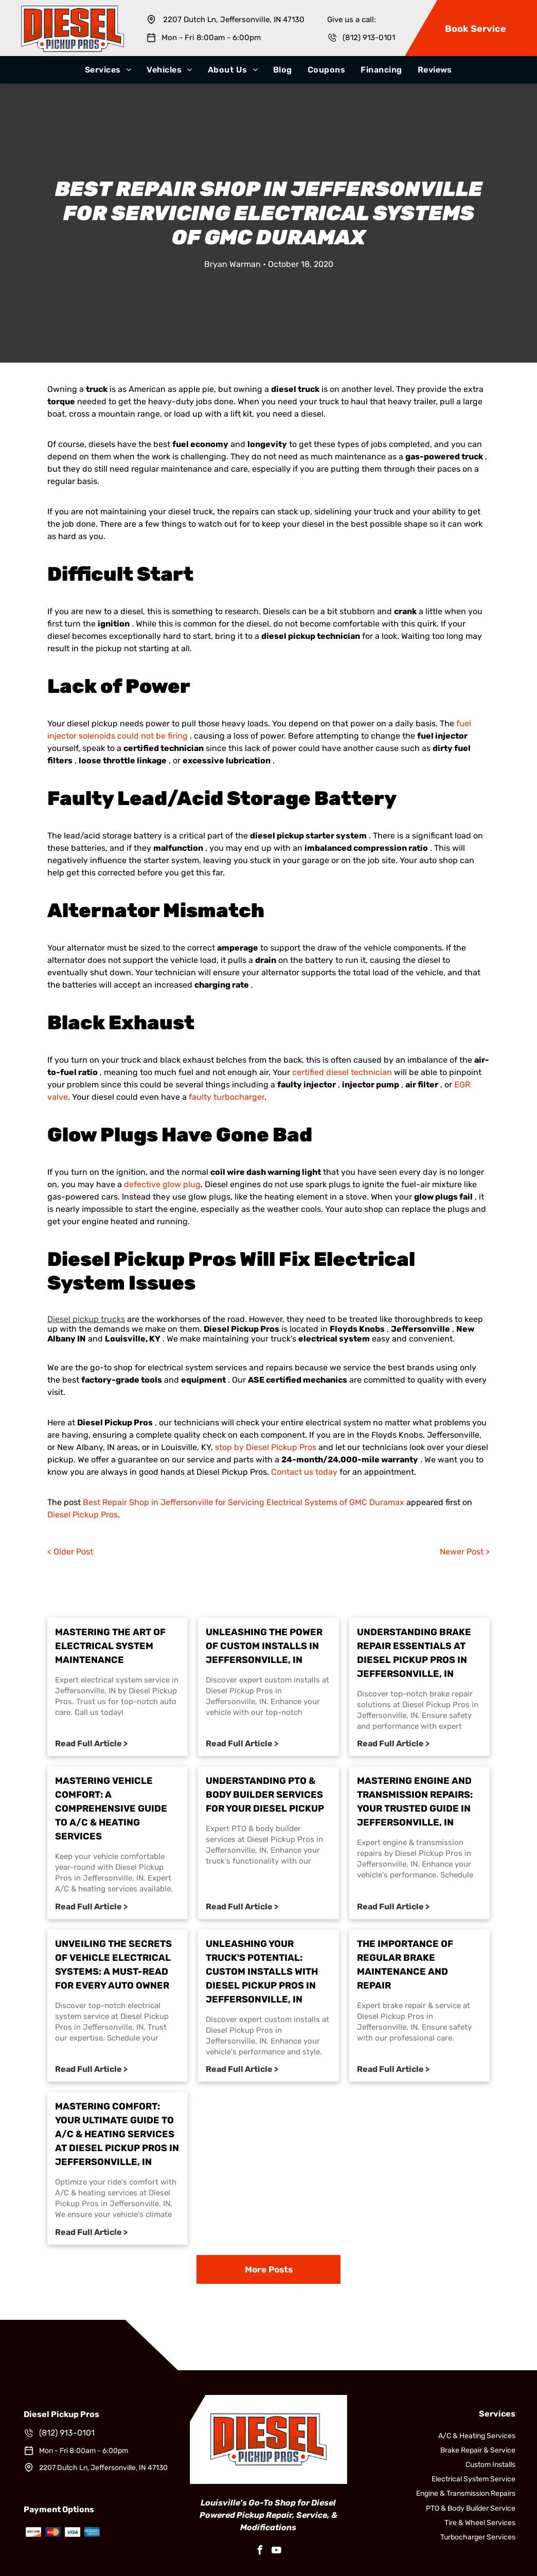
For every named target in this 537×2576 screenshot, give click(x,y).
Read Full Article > (91, 1743)
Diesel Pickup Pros (82, 1514)
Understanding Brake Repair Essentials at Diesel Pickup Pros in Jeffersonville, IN (414, 1652)
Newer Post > (465, 1552)
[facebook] (260, 2551)
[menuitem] (108, 69)
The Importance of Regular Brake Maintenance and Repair (405, 1964)
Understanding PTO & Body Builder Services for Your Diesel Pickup (265, 1794)
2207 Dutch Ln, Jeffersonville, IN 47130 (234, 19)
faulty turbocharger (226, 1097)
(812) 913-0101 (369, 37)
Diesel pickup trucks (86, 1319)
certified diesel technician (342, 1072)
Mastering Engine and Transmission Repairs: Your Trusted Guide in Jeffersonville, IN (415, 1801)
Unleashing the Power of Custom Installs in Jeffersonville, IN (264, 1646)
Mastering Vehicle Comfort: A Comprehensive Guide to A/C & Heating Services (111, 1808)
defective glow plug (162, 1184)
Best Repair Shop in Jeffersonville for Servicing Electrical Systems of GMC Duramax (243, 1502)
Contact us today (304, 1472)
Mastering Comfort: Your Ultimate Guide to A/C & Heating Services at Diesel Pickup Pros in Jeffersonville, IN (117, 2134)
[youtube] (277, 2551)
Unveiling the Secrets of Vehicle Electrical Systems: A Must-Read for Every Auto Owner (113, 1964)
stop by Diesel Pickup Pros (265, 1447)
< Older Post (70, 1552)
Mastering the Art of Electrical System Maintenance (110, 1646)
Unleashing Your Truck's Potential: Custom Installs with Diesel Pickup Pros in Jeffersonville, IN (262, 1971)
